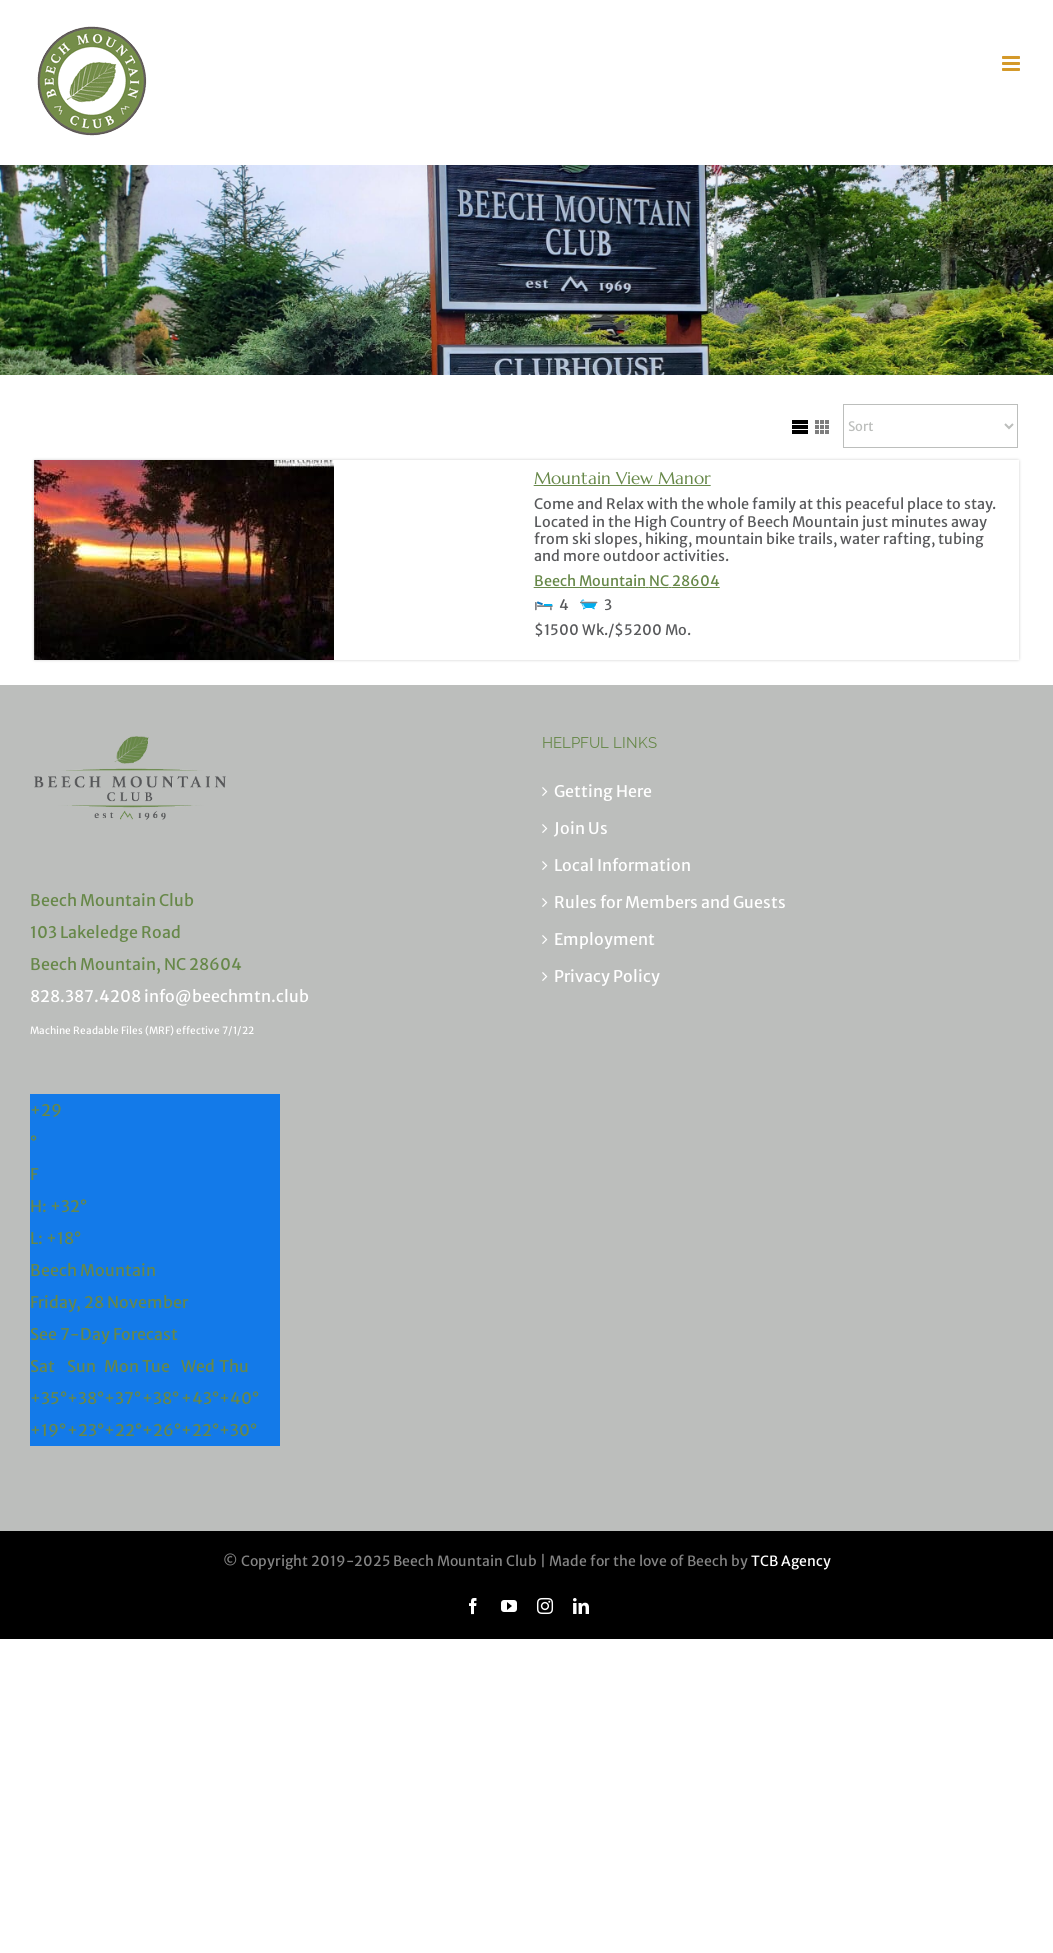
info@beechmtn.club (226, 996)
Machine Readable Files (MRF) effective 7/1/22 (142, 1030)
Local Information (622, 865)
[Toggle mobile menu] (1012, 63)
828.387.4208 (85, 996)
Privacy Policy (607, 976)
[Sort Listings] (930, 426)
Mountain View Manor (622, 478)
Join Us (581, 828)
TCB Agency (791, 1561)
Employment (604, 939)
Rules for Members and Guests (670, 902)
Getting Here (603, 791)
